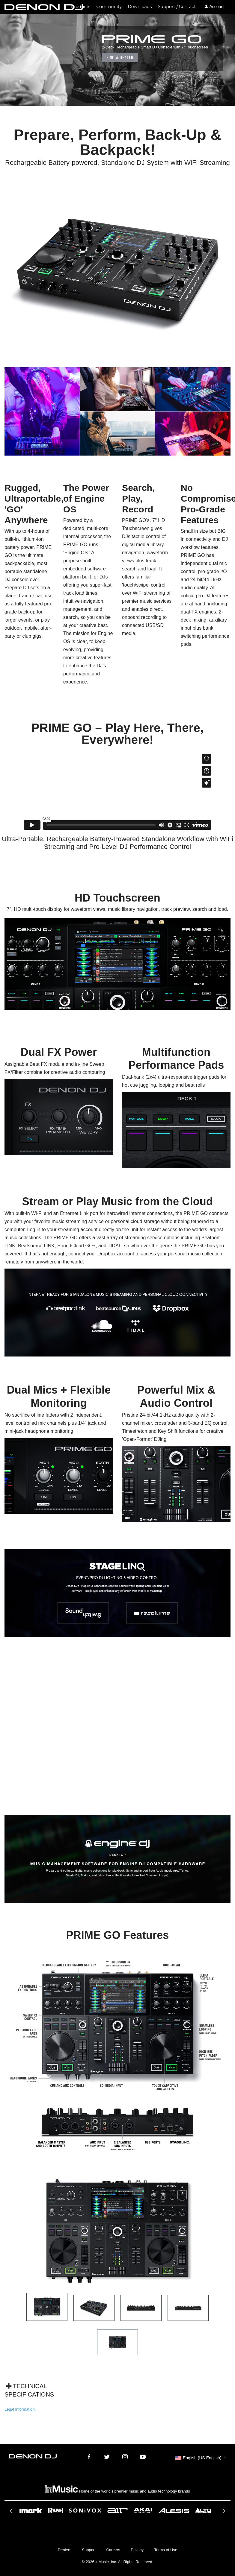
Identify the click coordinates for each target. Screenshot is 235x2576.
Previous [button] (11, 2512)
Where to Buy (104, 110)
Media (82, 110)
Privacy (137, 2550)
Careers (113, 2550)
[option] (117, 2510)
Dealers (64, 2550)
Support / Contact (177, 6)
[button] (200, 2458)
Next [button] (223, 2512)
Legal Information (19, 2409)
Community (109, 6)
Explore (64, 110)
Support (89, 2550)
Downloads (140, 6)
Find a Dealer (119, 57)
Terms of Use (165, 2550)
